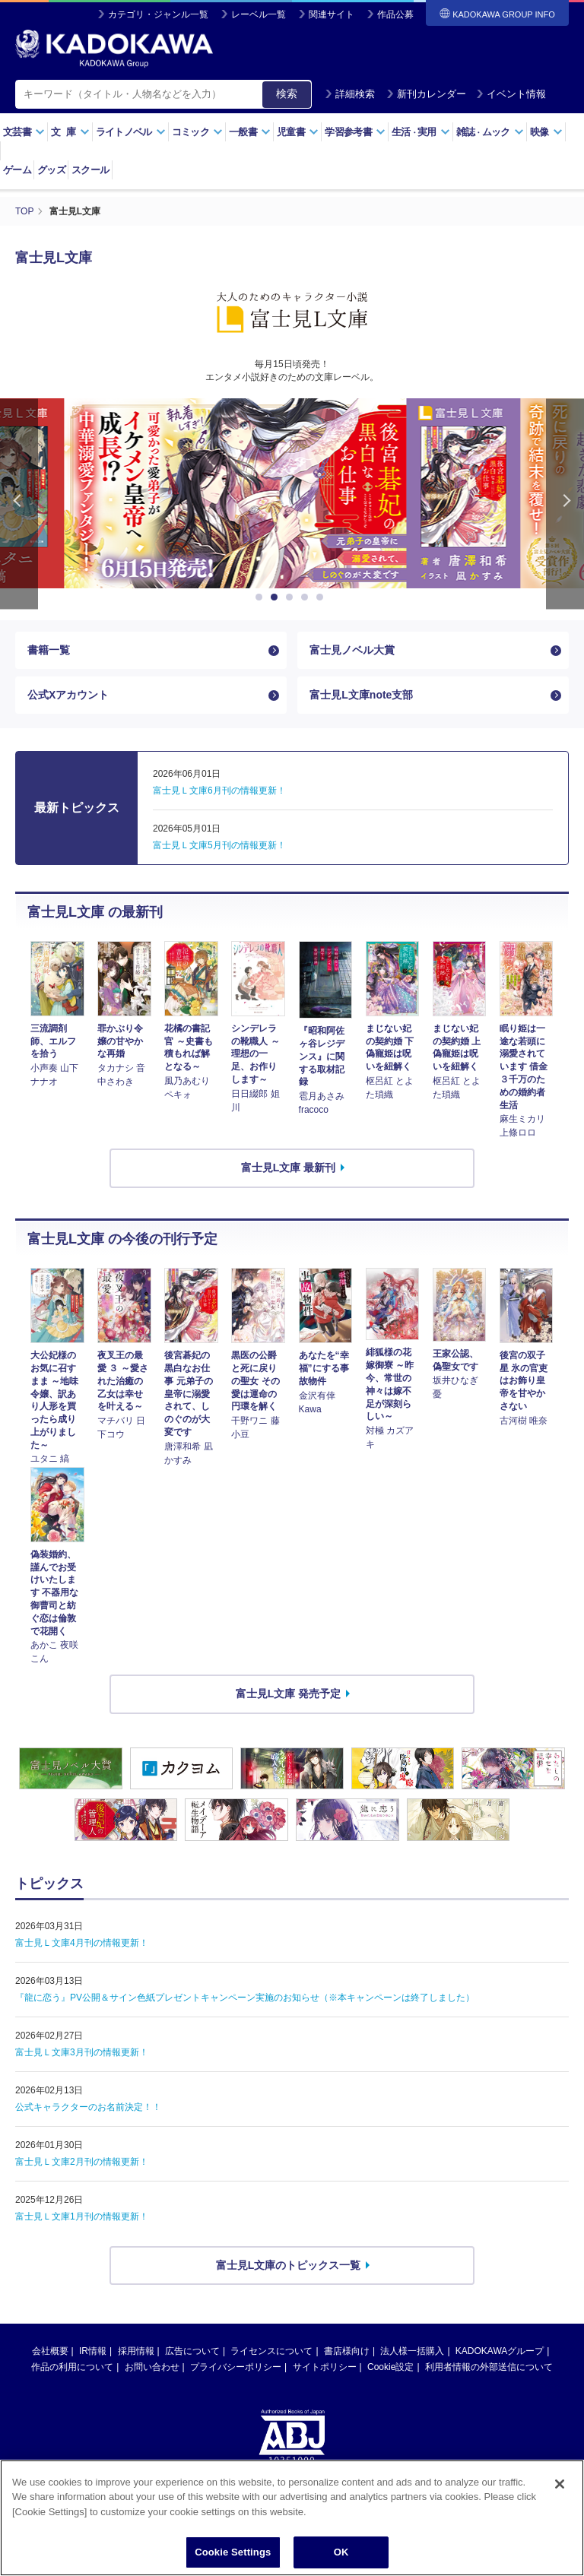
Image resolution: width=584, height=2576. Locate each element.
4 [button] (307, 597)
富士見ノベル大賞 (352, 650)
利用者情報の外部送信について (489, 2367)
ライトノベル (131, 132)
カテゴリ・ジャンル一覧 (158, 14)
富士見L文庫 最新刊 (288, 1167)
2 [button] (277, 597)
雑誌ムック (490, 132)
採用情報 (136, 2351)
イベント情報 (511, 94)
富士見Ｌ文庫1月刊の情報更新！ (81, 2216)
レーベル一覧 (258, 14)
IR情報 (92, 2351)
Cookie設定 (390, 2367)
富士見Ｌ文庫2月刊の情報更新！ (81, 2161)
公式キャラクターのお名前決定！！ (88, 2107)
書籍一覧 (48, 650)
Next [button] (565, 503)
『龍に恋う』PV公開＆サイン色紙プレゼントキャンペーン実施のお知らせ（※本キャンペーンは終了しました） (244, 1997)
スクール (90, 170)
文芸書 (24, 132)
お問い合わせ (152, 2367)
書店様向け (347, 2351)
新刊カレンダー (426, 94)
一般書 (250, 132)
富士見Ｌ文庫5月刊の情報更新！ (219, 845)
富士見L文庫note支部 (361, 695)
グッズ (51, 170)
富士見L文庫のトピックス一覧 (288, 2265)
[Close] (559, 2517)
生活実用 (421, 132)
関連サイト (331, 14)
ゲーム (17, 170)
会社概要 (50, 2351)
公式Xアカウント (68, 695)
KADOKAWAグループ (499, 2351)
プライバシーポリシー (235, 2367)
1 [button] (262, 597)
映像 (546, 132)
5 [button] (322, 597)
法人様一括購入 (412, 2351)
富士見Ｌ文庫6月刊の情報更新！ (219, 790)
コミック (197, 132)
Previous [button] (19, 503)
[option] (292, 493)
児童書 (298, 132)
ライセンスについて (271, 2351)
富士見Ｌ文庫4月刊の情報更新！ (81, 1943)
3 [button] (292, 597)
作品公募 (395, 14)
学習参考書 (355, 132)
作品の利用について (72, 2367)
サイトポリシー (325, 2367)
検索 (286, 93)
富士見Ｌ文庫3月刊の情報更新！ (81, 2052)
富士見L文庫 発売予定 (288, 1693)
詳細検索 (350, 94)
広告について (192, 2351)
